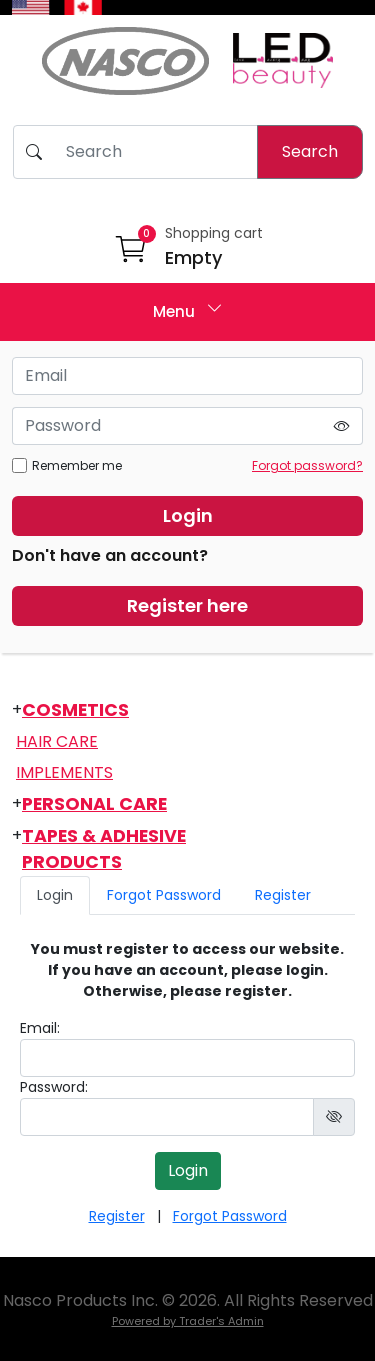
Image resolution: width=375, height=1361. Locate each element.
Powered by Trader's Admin (188, 1321)
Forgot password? (307, 465)
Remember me (67, 465)
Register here (187, 605)
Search (310, 151)
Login (188, 515)
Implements (64, 772)
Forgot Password (164, 895)
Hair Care (57, 741)
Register (283, 895)
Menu (188, 309)
